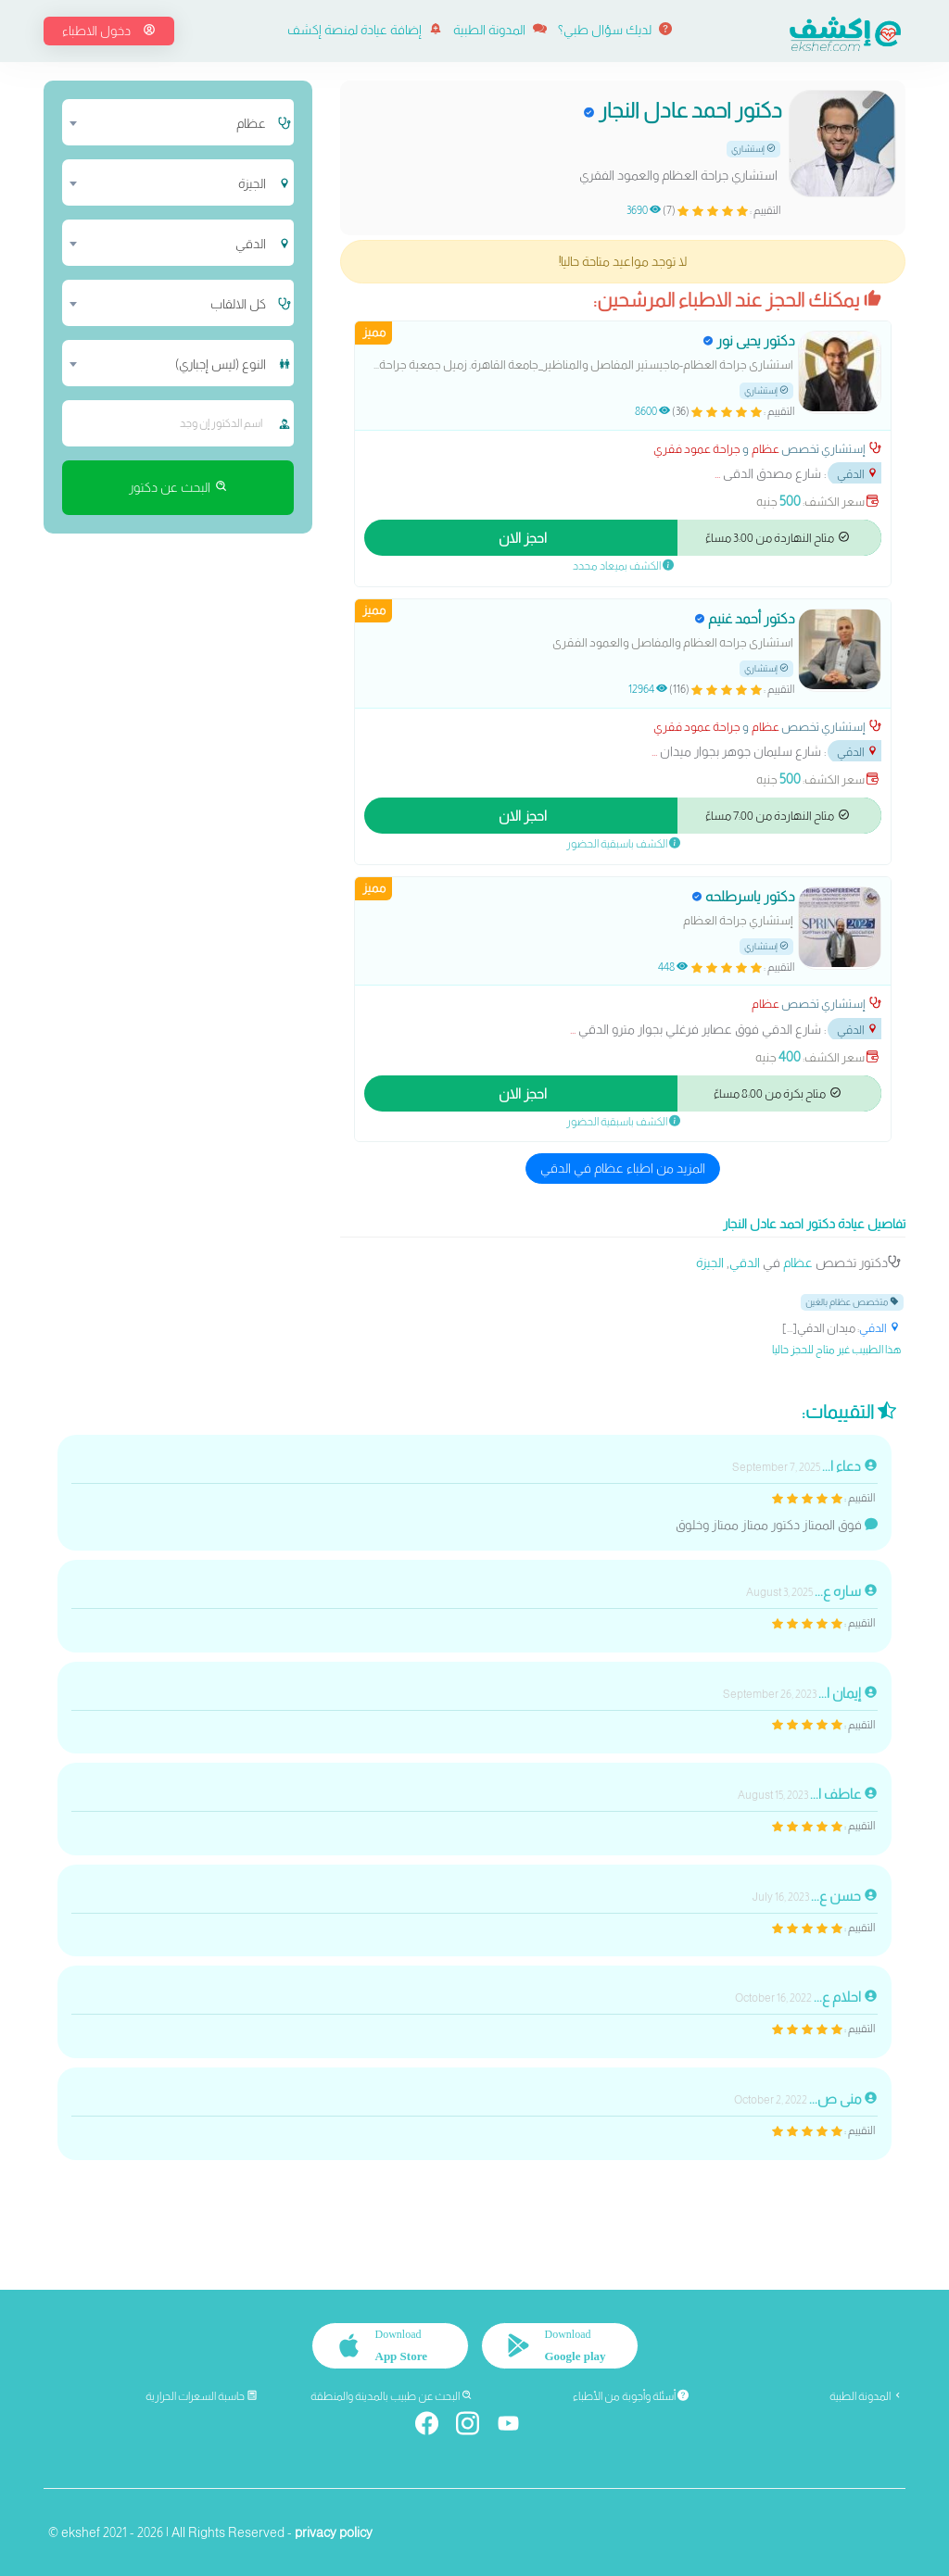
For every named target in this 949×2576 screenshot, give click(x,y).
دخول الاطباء (109, 30)
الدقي (858, 474)
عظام (765, 449)
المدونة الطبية (500, 29)
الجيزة (710, 1262)
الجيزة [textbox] (252, 183)
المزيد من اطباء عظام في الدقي (622, 1168)
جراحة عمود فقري (696, 449)
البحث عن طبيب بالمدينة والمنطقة (391, 2396)
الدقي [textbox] (250, 243)
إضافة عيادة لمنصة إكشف (364, 29)
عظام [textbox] (251, 123)
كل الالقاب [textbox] (238, 303)
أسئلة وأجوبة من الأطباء (631, 2396)
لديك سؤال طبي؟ (615, 29)
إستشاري (753, 149)
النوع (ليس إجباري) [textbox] (220, 364)
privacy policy (334, 2531)
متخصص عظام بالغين (852, 1301)
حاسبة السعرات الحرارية (202, 2396)
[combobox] (168, 122)
